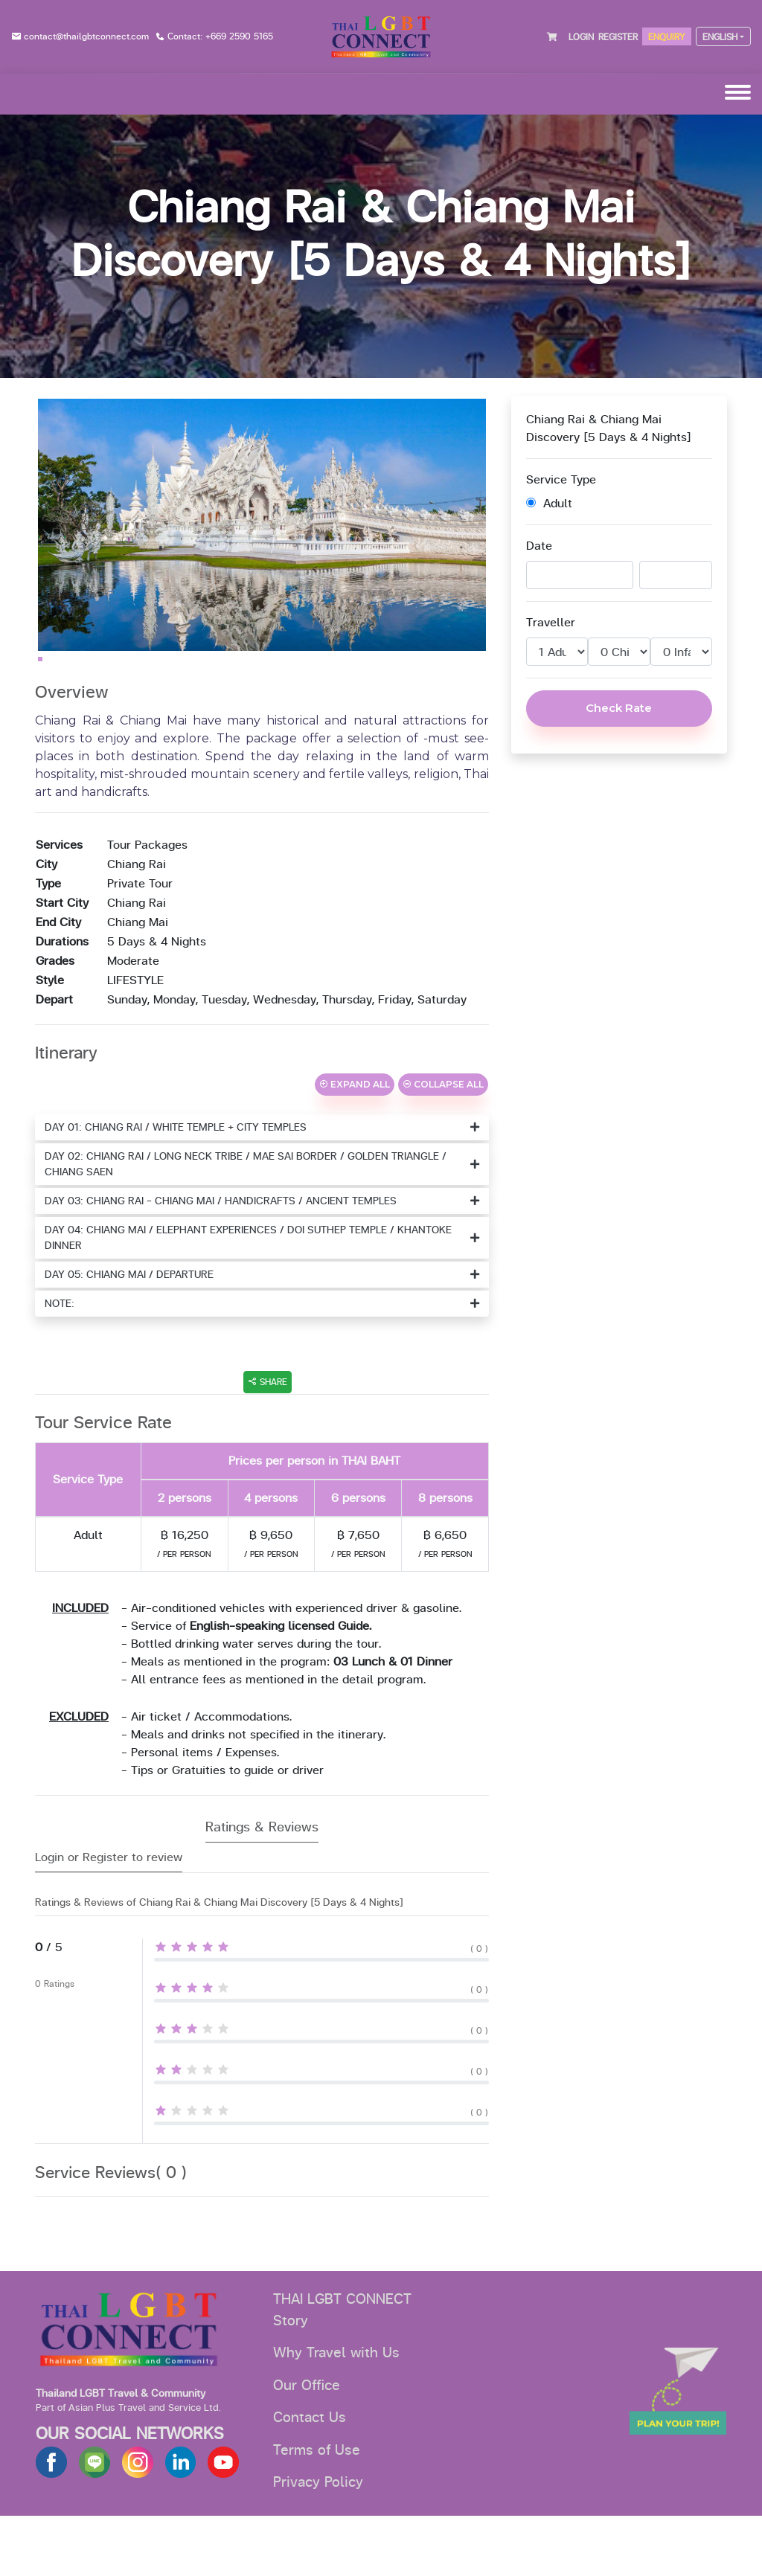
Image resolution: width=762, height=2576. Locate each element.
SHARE (267, 1442)
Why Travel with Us (336, 2413)
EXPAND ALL (354, 1144)
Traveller (550, 623)
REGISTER (618, 37)
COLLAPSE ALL (443, 1144)
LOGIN (581, 37)
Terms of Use (316, 2510)
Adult (549, 504)
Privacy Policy (318, 2542)
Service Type (561, 480)
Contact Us (309, 2478)
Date (539, 546)
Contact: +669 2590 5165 (220, 36)
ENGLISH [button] (719, 37)
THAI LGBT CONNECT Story (342, 2370)
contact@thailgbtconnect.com (86, 36)
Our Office (306, 2446)
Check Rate (619, 708)
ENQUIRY (666, 37)
